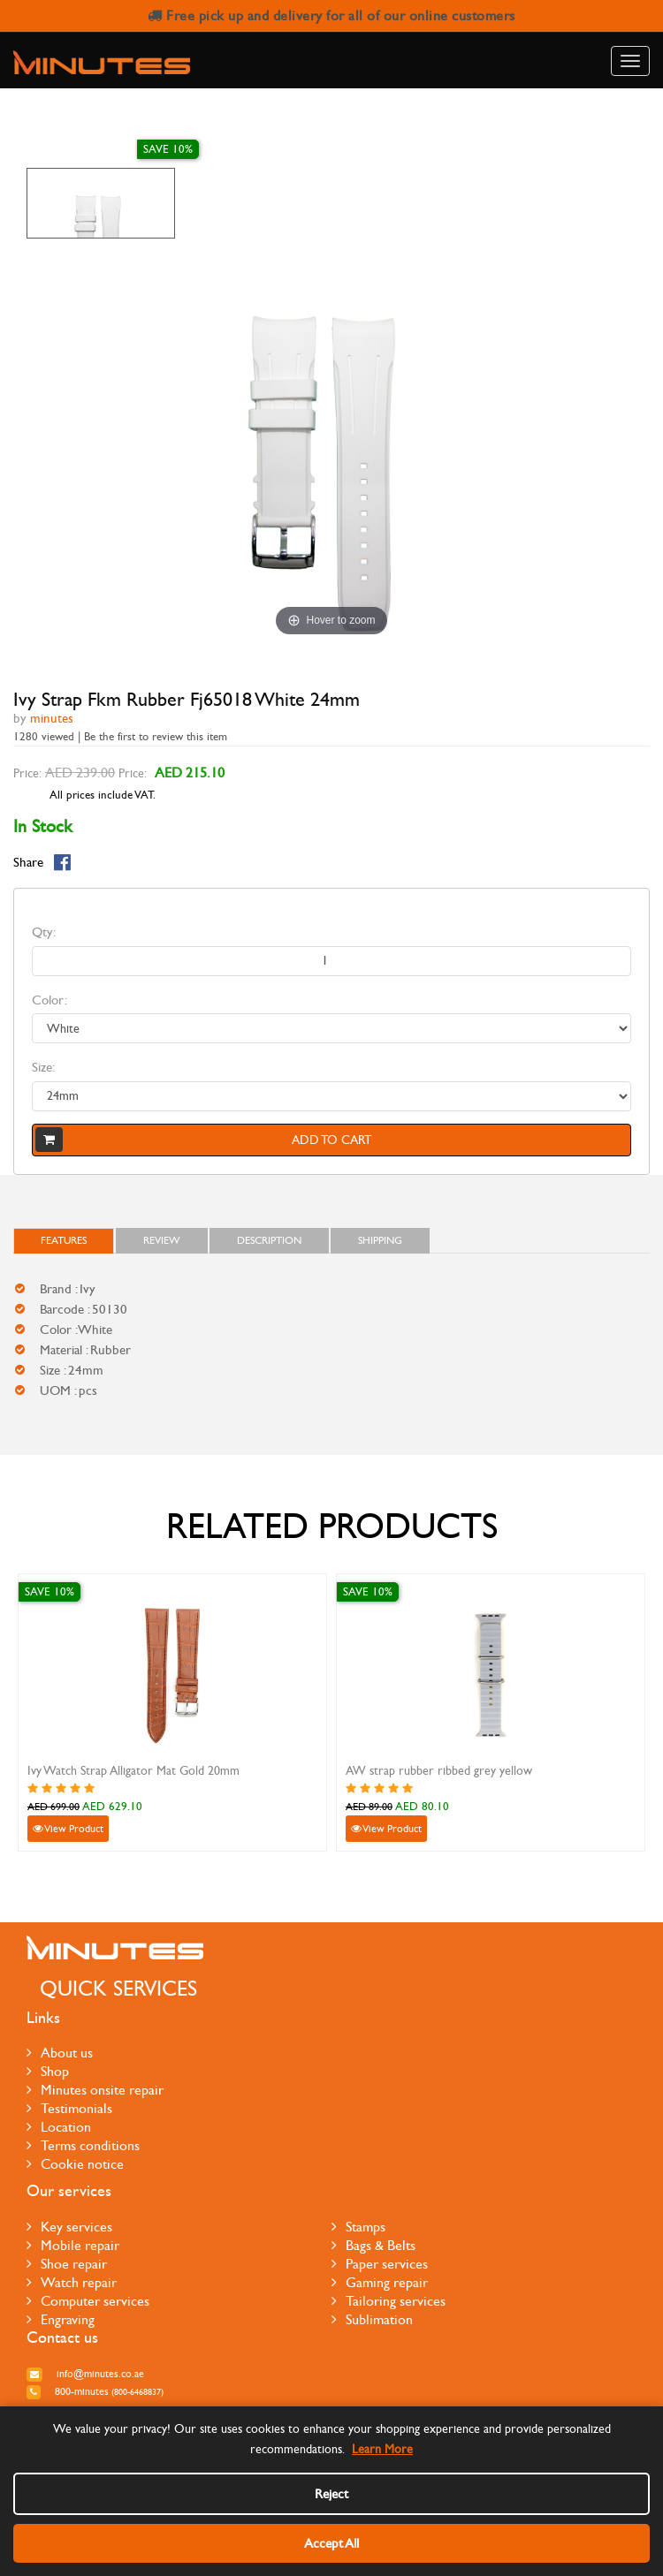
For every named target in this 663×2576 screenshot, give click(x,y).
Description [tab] (269, 1240)
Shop (48, 2071)
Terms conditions (83, 2145)
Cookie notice (75, 2164)
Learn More (382, 2449)
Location (59, 2126)
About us (60, 2052)
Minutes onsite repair (95, 2089)
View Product (68, 1828)
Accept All (331, 2543)
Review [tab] (161, 1240)
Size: (43, 1067)
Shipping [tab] (380, 1240)
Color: (49, 1000)
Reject (331, 2494)
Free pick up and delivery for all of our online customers (331, 15)
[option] (101, 203)
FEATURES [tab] (64, 1240)
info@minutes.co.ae (85, 2374)
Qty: (44, 932)
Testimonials (69, 2108)
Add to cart (203, 1139)
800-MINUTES (95, 2391)
